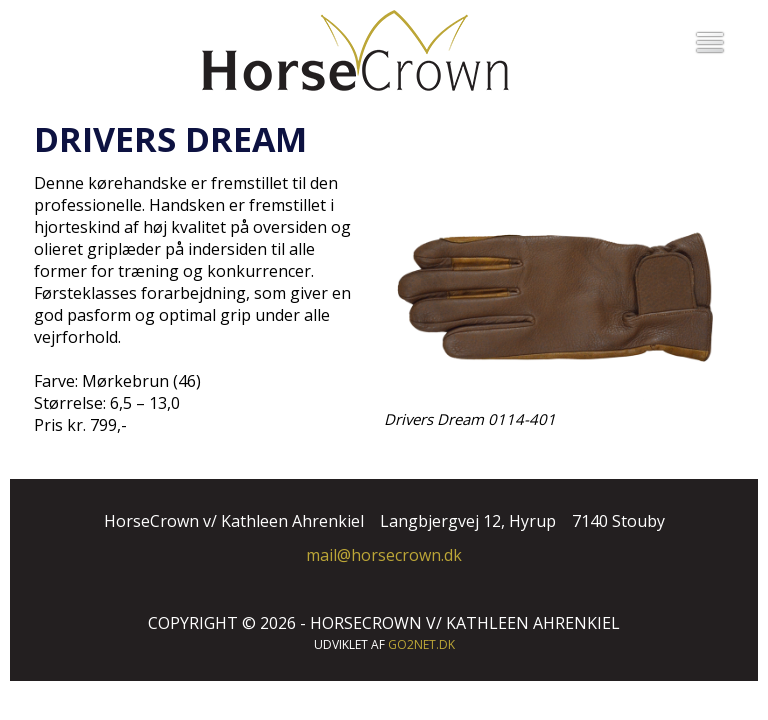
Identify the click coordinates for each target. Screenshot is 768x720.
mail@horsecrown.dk (384, 555)
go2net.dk (421, 644)
